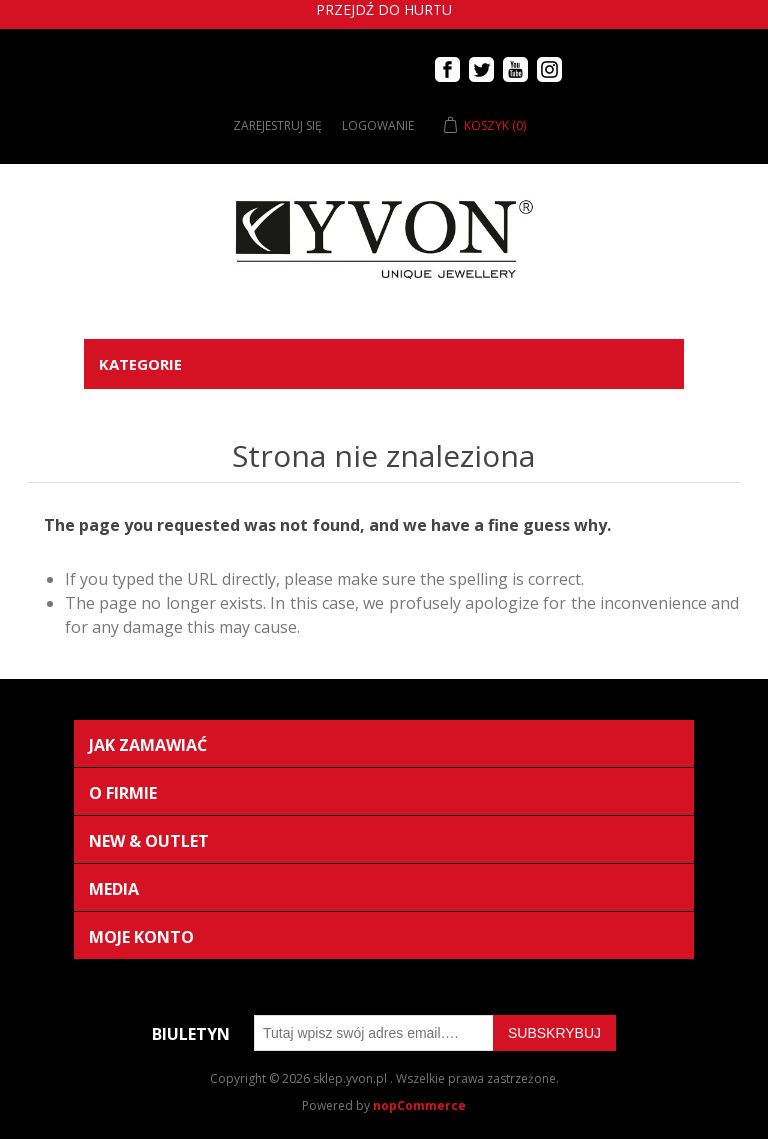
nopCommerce (419, 1105)
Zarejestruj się (277, 125)
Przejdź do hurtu (384, 9)
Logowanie (378, 125)
